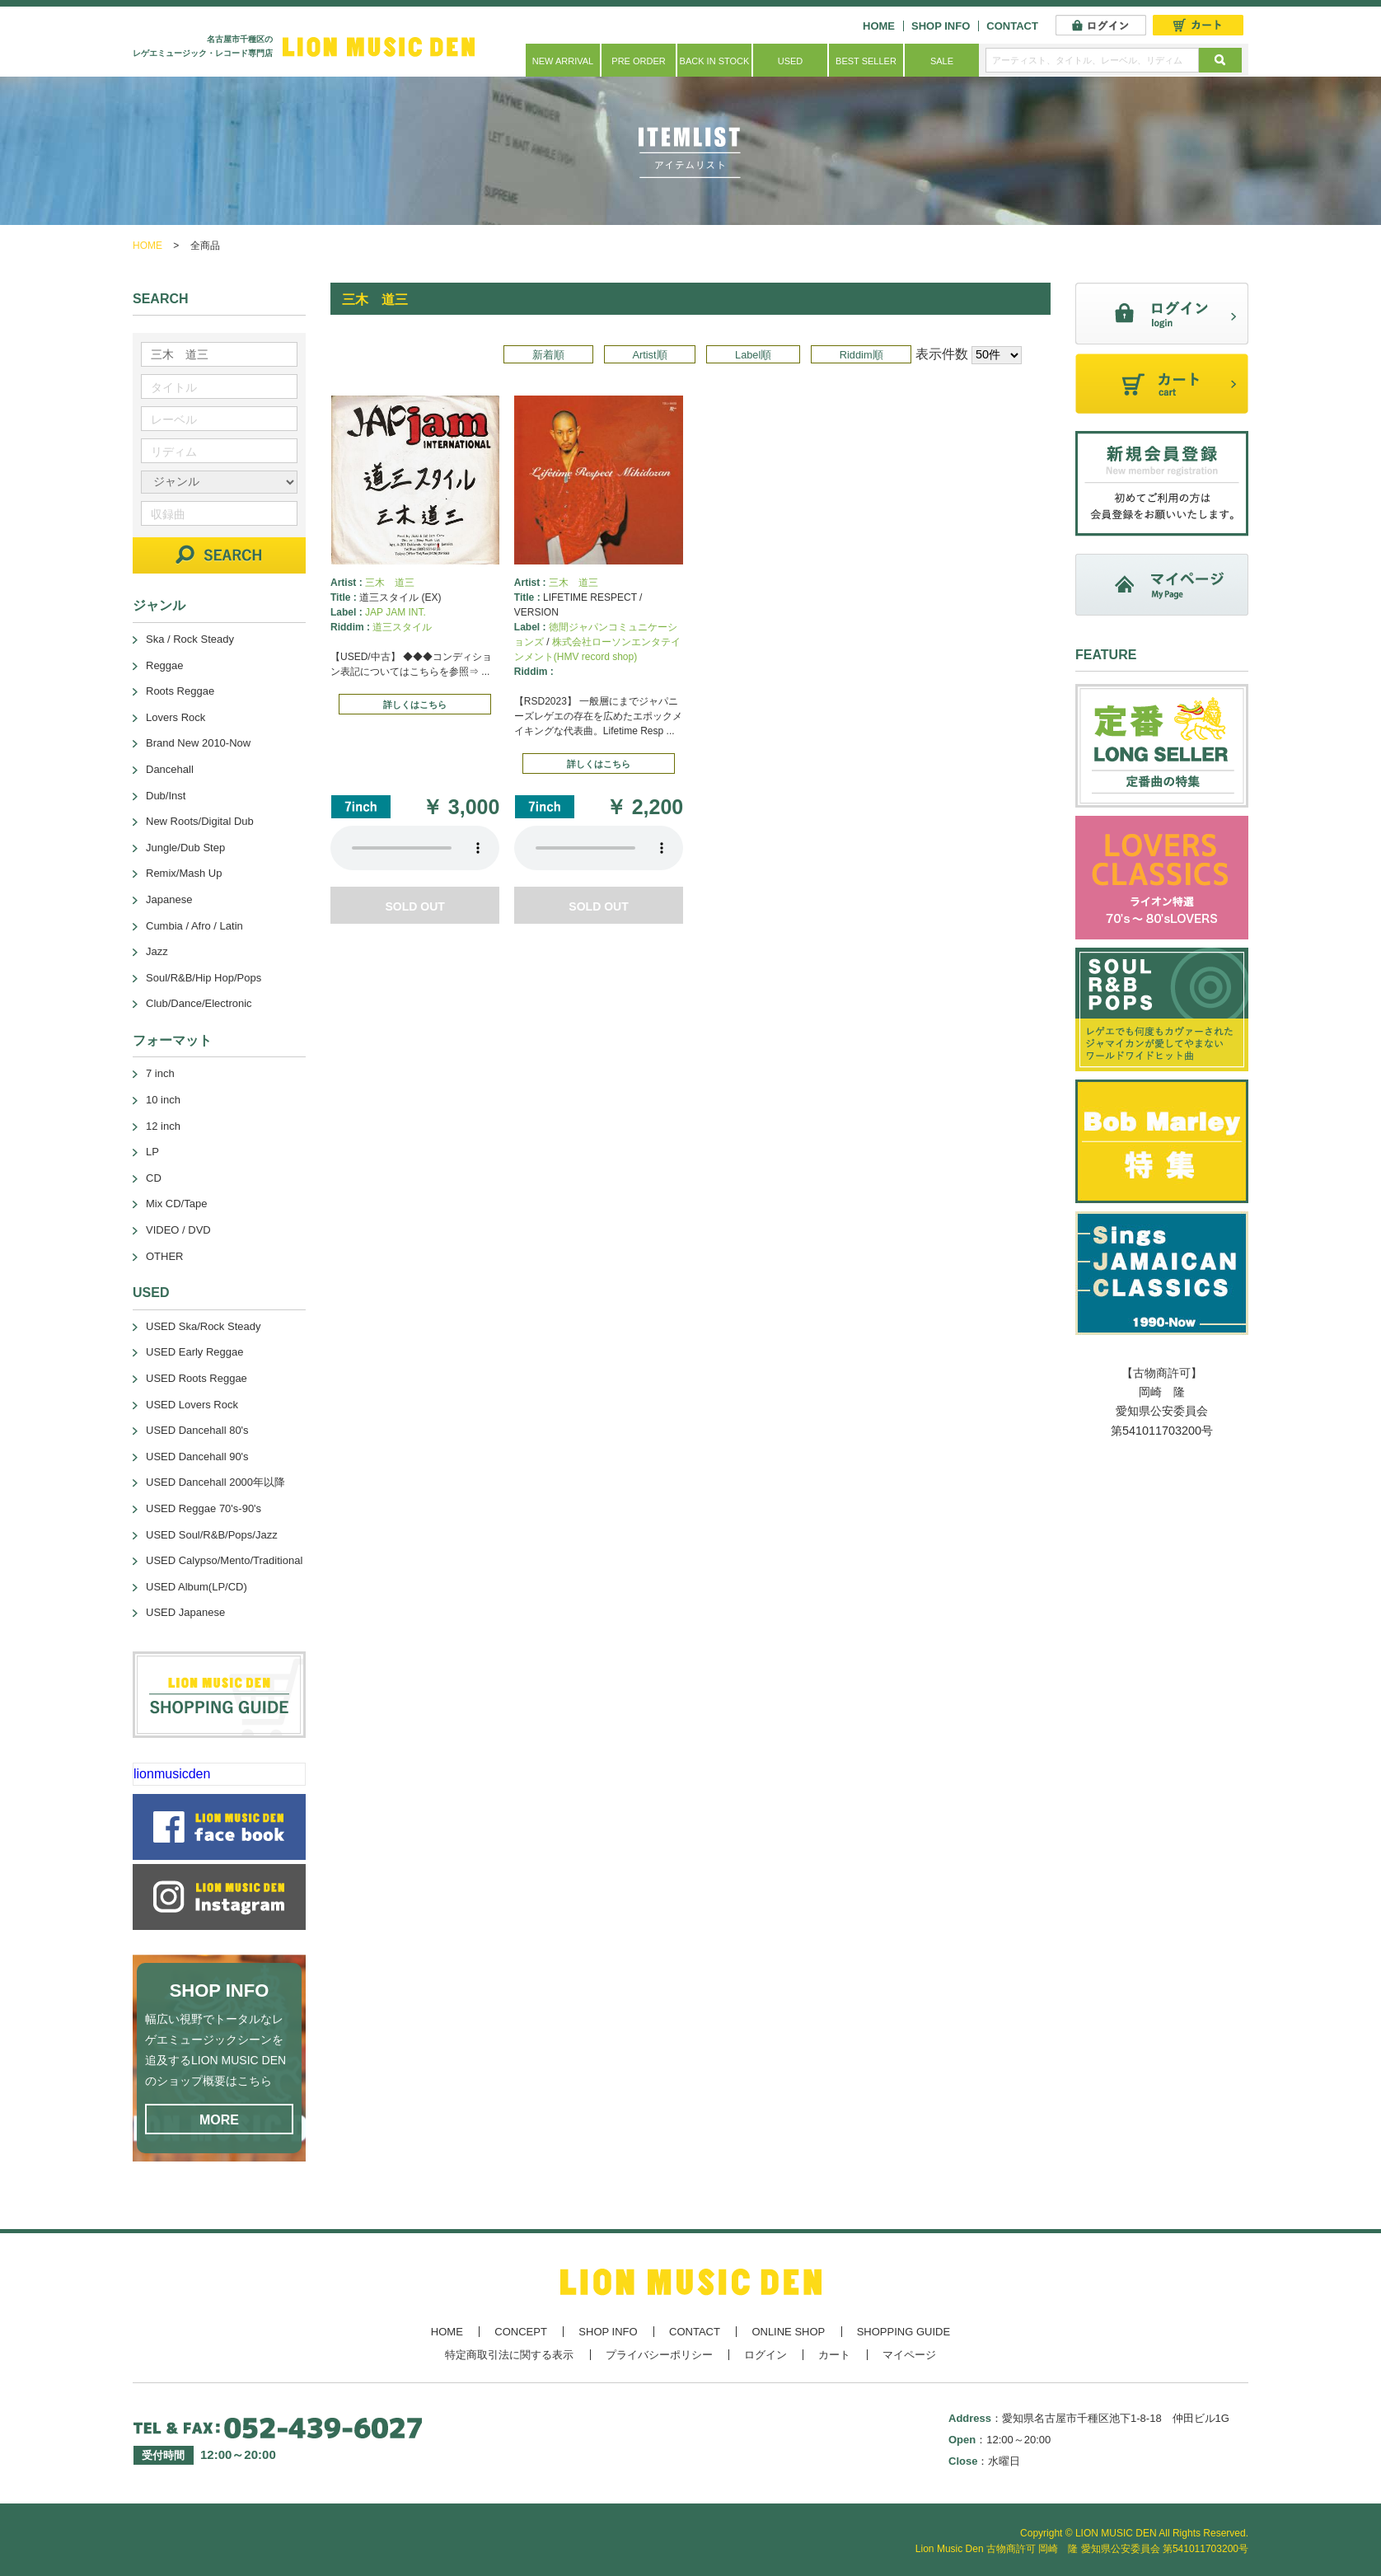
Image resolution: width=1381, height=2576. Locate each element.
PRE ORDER (638, 61)
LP (152, 1151)
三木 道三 (389, 582)
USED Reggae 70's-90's (203, 1508)
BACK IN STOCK (715, 61)
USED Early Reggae (195, 1352)
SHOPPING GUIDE (903, 2331)
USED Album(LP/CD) (196, 1587)
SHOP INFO (940, 26)
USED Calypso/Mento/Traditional (224, 1560)
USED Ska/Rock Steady (203, 1326)
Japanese (169, 899)
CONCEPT (520, 2331)
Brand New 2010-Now (198, 743)
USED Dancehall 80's (197, 1430)
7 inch (160, 1073)
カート (834, 2354)
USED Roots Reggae (196, 1378)
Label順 (753, 355)
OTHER (165, 1256)
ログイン (765, 2354)
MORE (219, 2120)
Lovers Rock (175, 717)
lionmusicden (171, 1774)
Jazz (157, 951)
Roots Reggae (180, 691)
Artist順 (649, 355)
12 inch (163, 1126)
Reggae (165, 665)
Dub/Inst (165, 795)
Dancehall (170, 769)
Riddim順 (861, 355)
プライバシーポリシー (659, 2354)
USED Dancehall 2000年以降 (215, 1482)
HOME (879, 26)
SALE (941, 61)
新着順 (548, 355)
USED (790, 61)
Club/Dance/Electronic (199, 1003)
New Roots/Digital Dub (200, 821)
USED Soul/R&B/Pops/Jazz (212, 1535)
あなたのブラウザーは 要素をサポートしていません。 (414, 848)
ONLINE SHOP (788, 2331)
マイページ (909, 2354)
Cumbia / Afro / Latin (194, 926)
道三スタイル (402, 627)
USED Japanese (185, 1612)
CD (154, 1178)
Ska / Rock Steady (190, 639)
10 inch (163, 1100)
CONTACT (1012, 26)
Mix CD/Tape (176, 1203)
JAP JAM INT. (395, 612)
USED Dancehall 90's (197, 1456)
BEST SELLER (866, 61)
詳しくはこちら (415, 705)
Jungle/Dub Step (185, 847)
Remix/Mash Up (184, 873)
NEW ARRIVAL (562, 61)
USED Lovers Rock (192, 1404)
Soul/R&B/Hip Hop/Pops (203, 978)
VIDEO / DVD (178, 1230)
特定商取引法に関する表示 (509, 2354)
